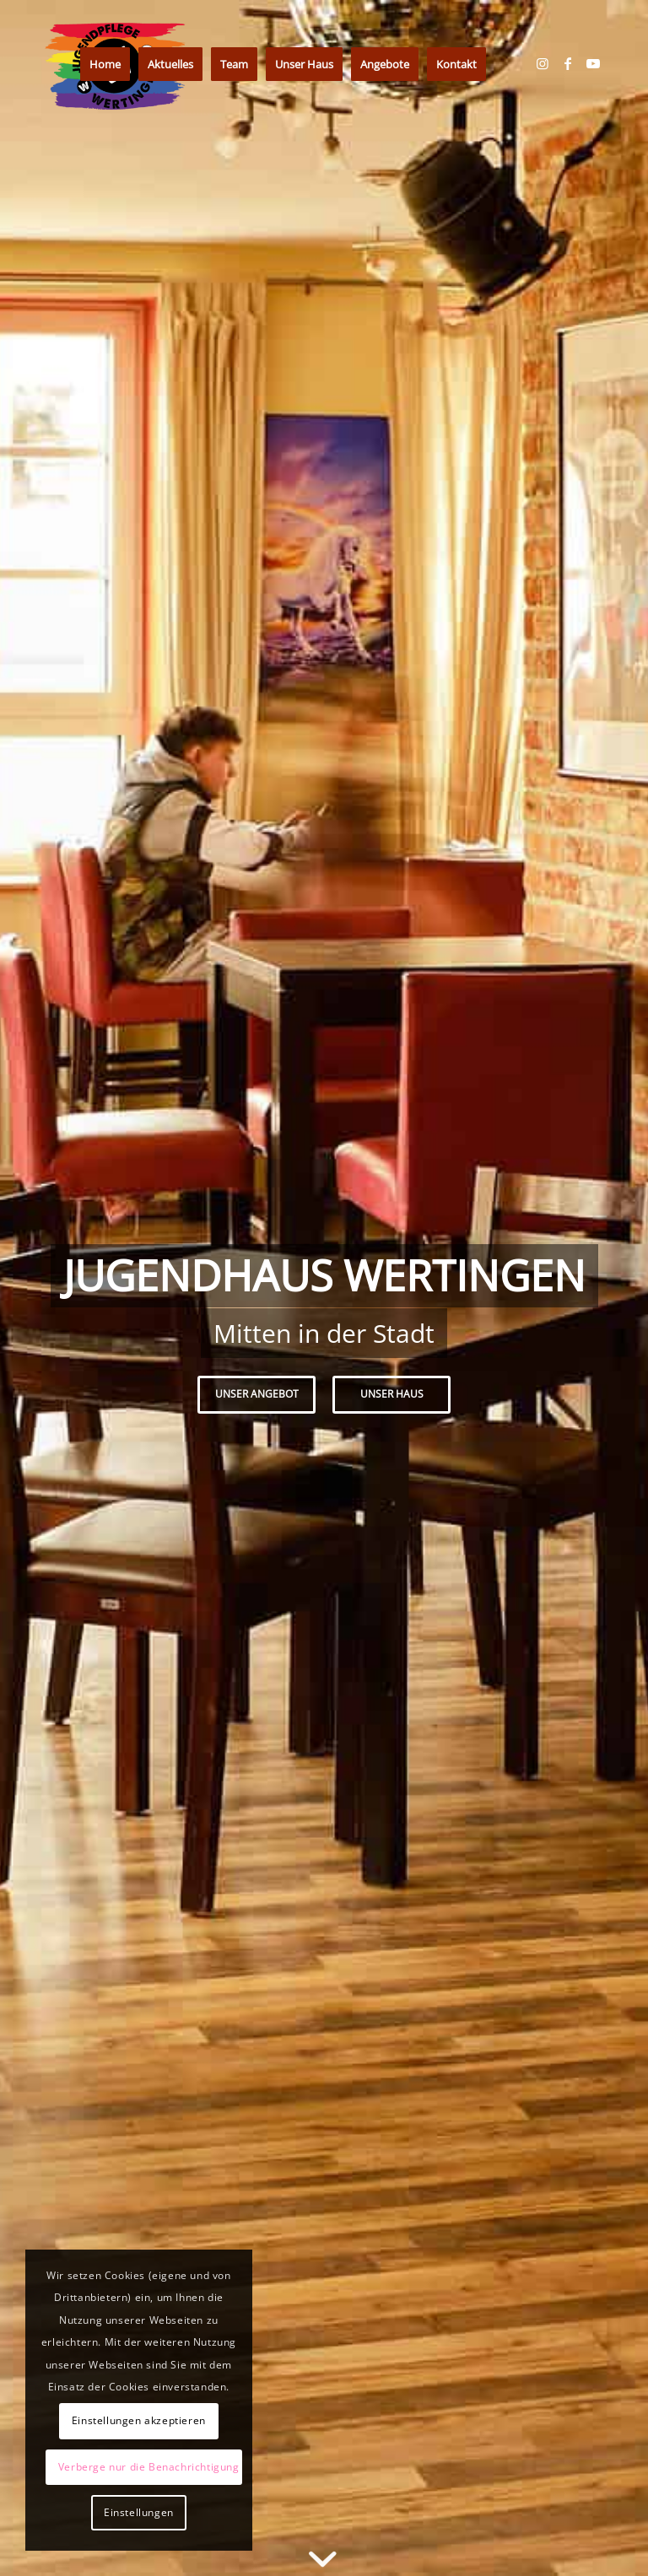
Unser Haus (392, 1394)
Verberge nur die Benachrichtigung (149, 2467)
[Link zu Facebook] (567, 63)
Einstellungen (139, 2512)
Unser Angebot (257, 1394)
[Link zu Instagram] (542, 63)
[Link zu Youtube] (593, 63)
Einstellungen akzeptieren (139, 2420)
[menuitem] (105, 64)
